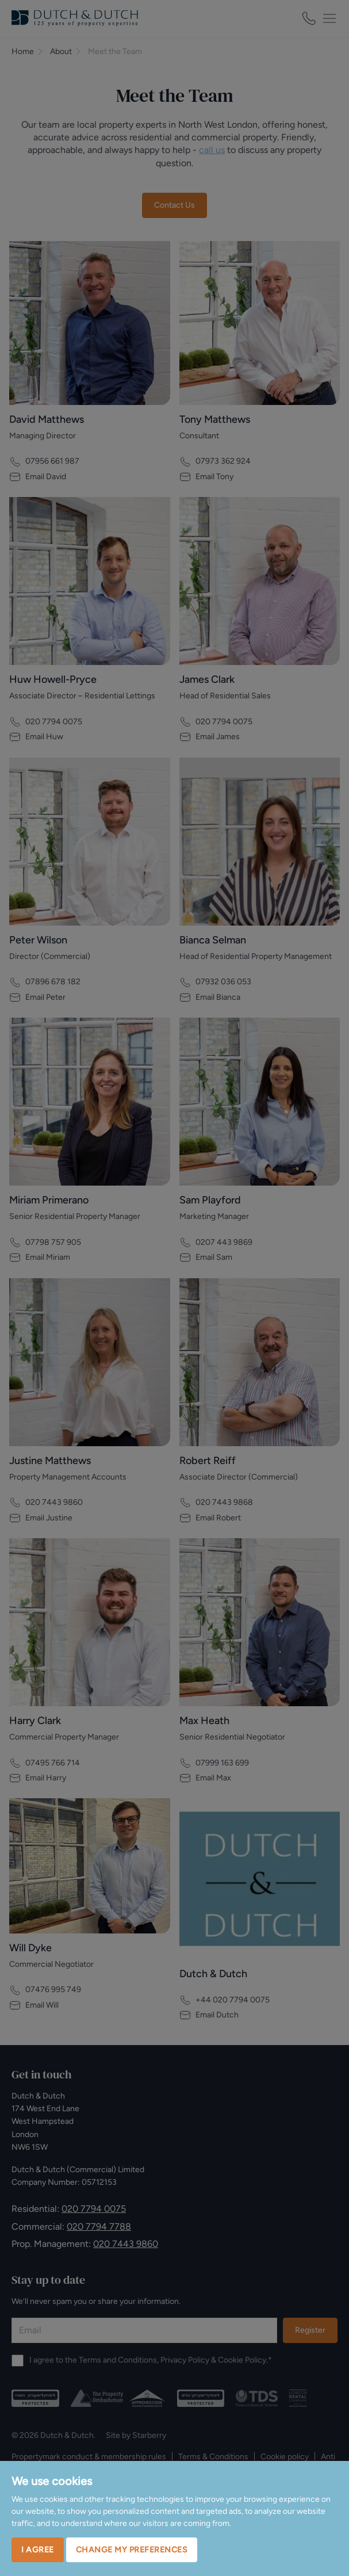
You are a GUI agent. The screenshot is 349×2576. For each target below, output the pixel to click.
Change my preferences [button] (132, 2550)
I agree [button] (37, 2550)
